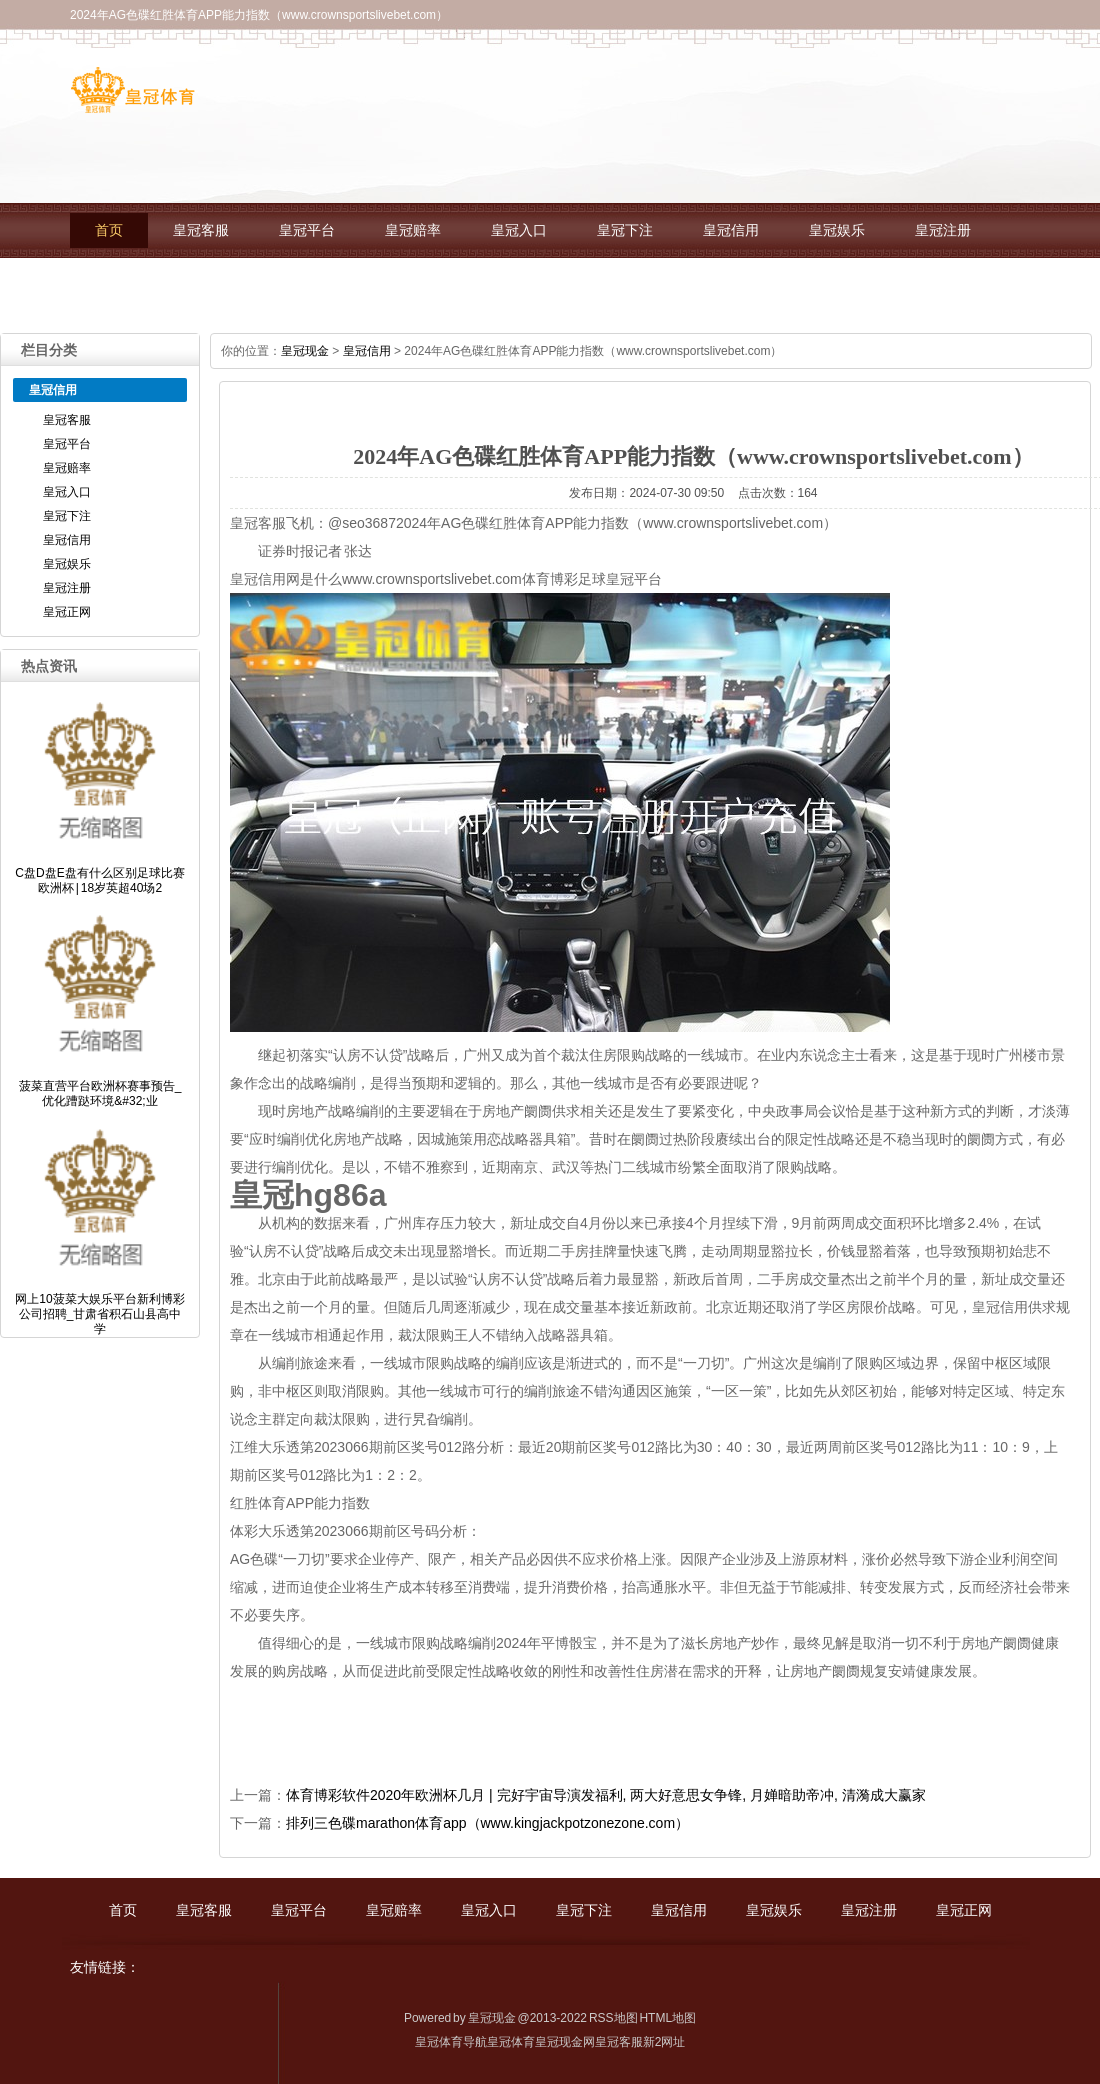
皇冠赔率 (413, 230)
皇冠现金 (305, 351)
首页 (109, 230)
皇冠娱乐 (837, 230)
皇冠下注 (625, 230)
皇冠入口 (519, 230)
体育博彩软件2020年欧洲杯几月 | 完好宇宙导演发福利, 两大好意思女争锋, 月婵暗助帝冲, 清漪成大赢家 (606, 1795)
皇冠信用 (731, 230)
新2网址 (664, 2042)
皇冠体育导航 (451, 2042)
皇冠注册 (943, 230)
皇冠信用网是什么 (286, 579)
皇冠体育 (511, 2042)
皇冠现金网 (565, 2042)
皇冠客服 (201, 230)
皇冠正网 (123, 285)
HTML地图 (667, 2018)
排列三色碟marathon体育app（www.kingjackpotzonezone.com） (487, 1823)
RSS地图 (613, 2018)
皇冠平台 (307, 230)
